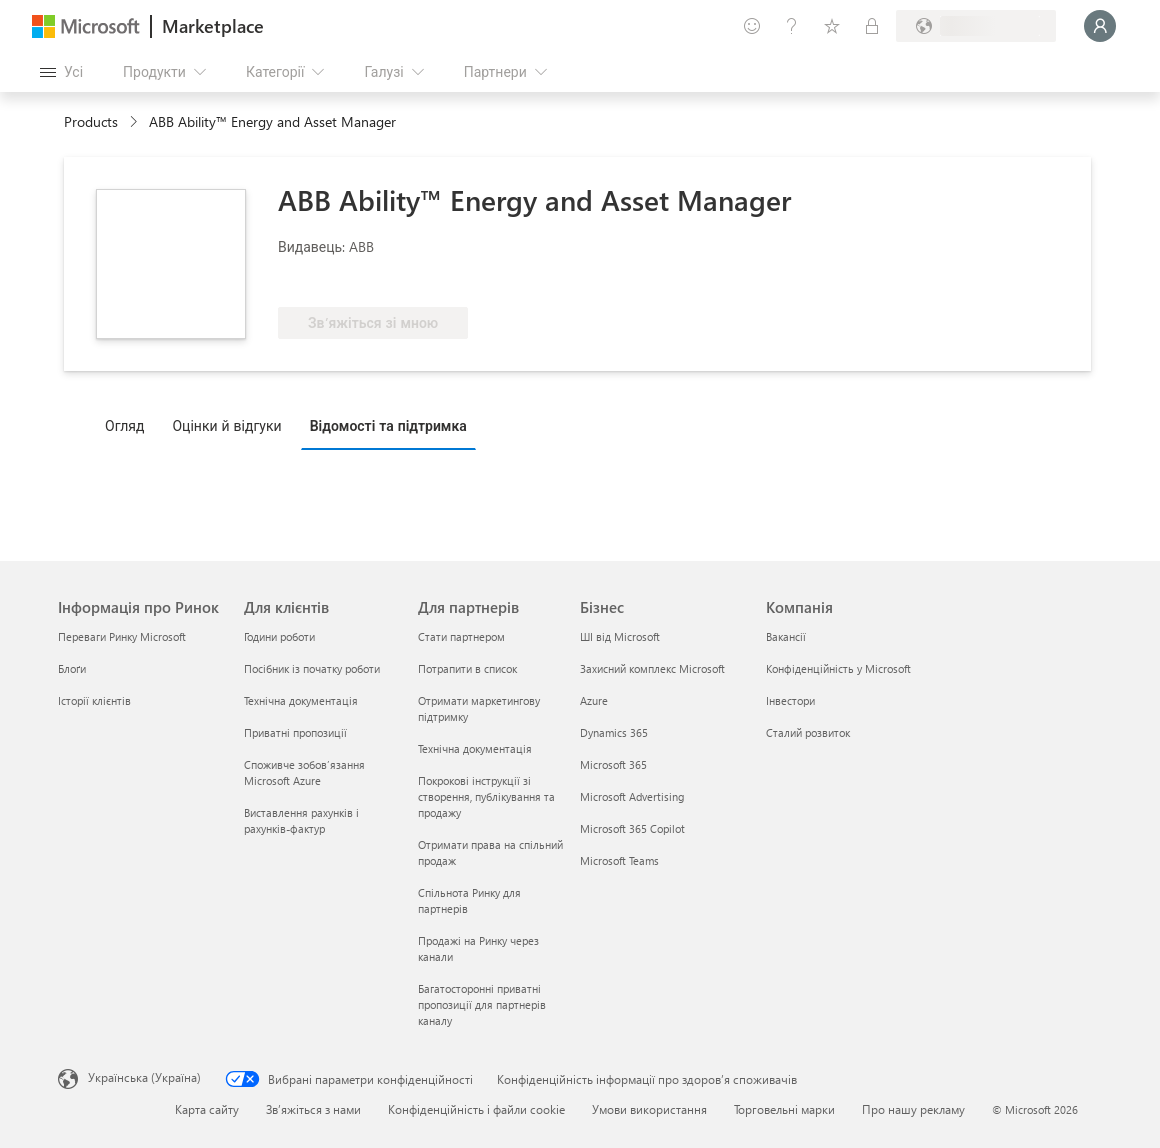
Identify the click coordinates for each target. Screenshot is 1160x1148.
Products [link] (91, 121)
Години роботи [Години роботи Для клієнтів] (279, 636)
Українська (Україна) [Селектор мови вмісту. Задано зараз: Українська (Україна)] (144, 1077)
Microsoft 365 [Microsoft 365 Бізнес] (613, 764)
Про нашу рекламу (913, 1109)
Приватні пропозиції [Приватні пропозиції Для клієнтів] (295, 732)
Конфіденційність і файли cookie (476, 1109)
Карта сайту (207, 1109)
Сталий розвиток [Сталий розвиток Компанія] (808, 732)
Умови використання (649, 1109)
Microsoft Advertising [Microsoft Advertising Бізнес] (632, 796)
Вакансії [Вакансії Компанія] (786, 636)
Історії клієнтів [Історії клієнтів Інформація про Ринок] (94, 700)
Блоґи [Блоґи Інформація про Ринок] (72, 668)
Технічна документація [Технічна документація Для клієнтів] (301, 700)
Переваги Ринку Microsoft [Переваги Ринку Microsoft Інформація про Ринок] (122, 636)
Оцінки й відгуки (226, 425)
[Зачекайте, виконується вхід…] (1100, 26)
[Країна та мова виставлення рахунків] (976, 26)
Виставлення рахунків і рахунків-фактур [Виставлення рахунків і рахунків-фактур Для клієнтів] (301, 820)
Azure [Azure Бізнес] (594, 700)
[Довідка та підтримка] (792, 26)
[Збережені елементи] (832, 26)
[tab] (129, 425)
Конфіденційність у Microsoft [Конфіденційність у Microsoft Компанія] (838, 668)
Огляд (124, 425)
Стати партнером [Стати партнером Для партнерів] (461, 636)
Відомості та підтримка (388, 425)
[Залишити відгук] (752, 26)
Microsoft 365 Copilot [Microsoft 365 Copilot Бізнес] (632, 828)
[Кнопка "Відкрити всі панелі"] (61, 72)
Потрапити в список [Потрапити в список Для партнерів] (467, 668)
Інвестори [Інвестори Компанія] (790, 700)
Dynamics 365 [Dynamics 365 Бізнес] (614, 732)
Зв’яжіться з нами (313, 1109)
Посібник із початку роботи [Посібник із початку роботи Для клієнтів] (312, 668)
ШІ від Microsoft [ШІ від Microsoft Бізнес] (620, 636)
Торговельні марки (784, 1109)
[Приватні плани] (872, 26)
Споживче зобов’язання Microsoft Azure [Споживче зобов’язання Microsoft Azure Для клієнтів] (304, 772)
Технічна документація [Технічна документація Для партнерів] (475, 748)
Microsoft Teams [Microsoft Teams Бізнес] (619, 860)
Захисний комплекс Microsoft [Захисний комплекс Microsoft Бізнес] (652, 668)
